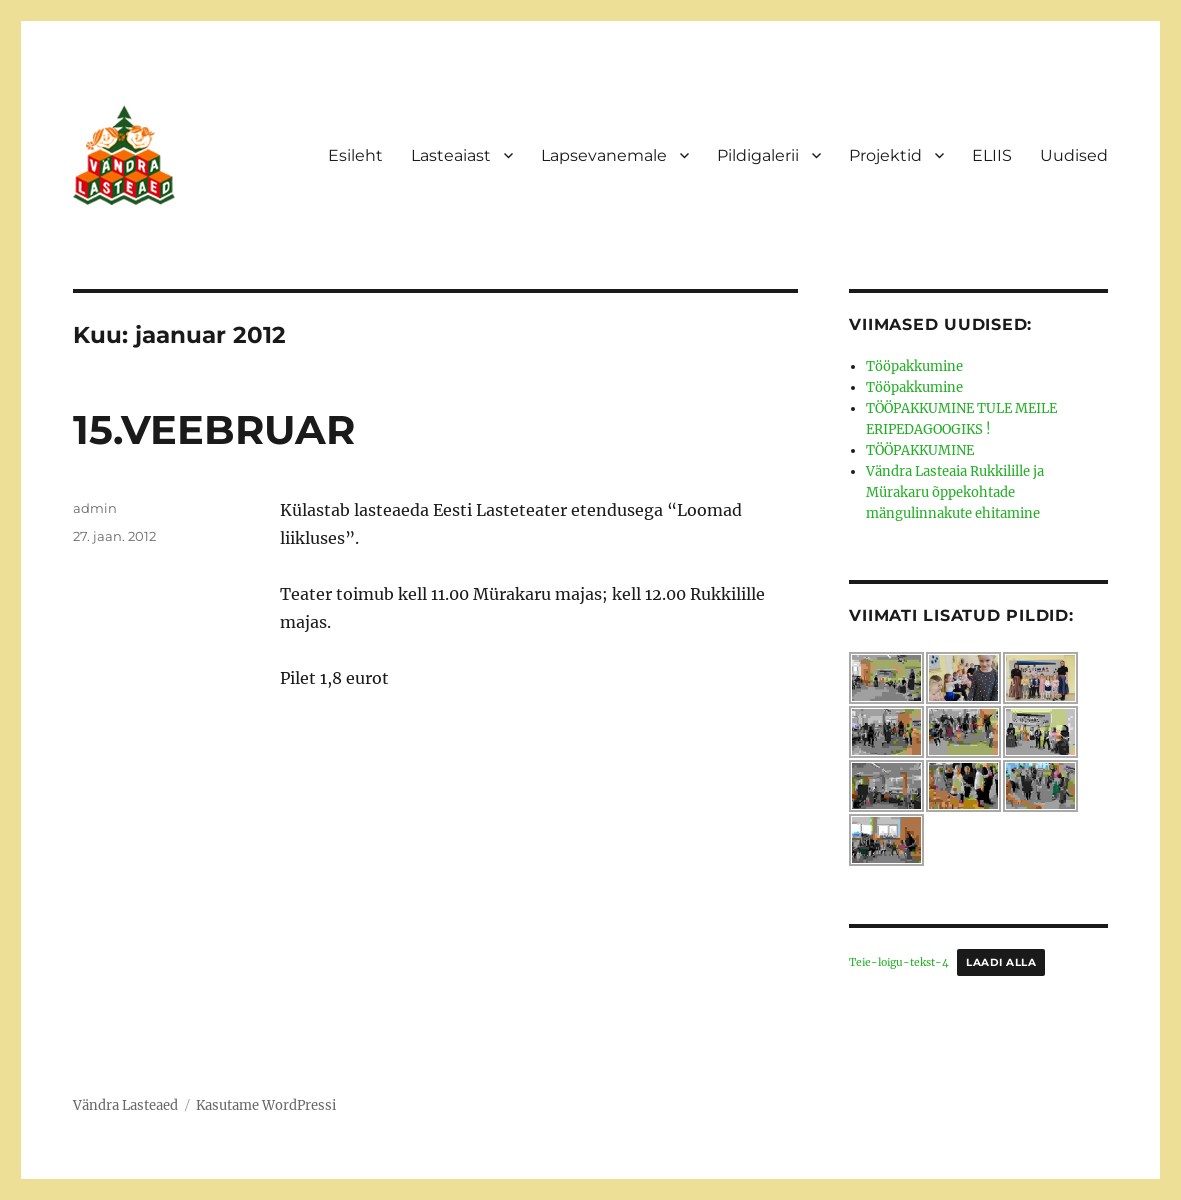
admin (95, 508)
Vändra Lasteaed (125, 1105)
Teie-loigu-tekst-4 (899, 962)
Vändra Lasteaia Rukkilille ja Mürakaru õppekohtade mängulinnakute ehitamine (955, 492)
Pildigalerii (758, 155)
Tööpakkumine (914, 366)
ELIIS (992, 155)
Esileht (355, 155)
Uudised (1074, 155)
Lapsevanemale (604, 155)
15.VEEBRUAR (214, 429)
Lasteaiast (451, 155)
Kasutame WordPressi (266, 1105)
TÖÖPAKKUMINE (920, 450)
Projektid (885, 155)
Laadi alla (1001, 962)
